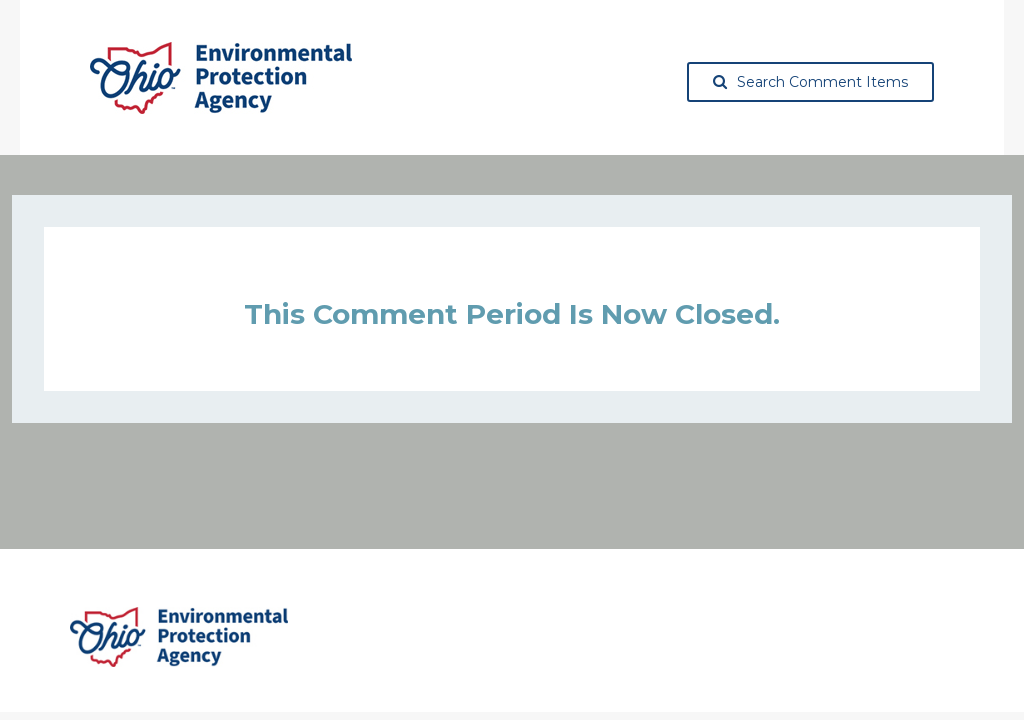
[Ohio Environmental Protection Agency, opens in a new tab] (221, 78)
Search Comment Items (810, 82)
